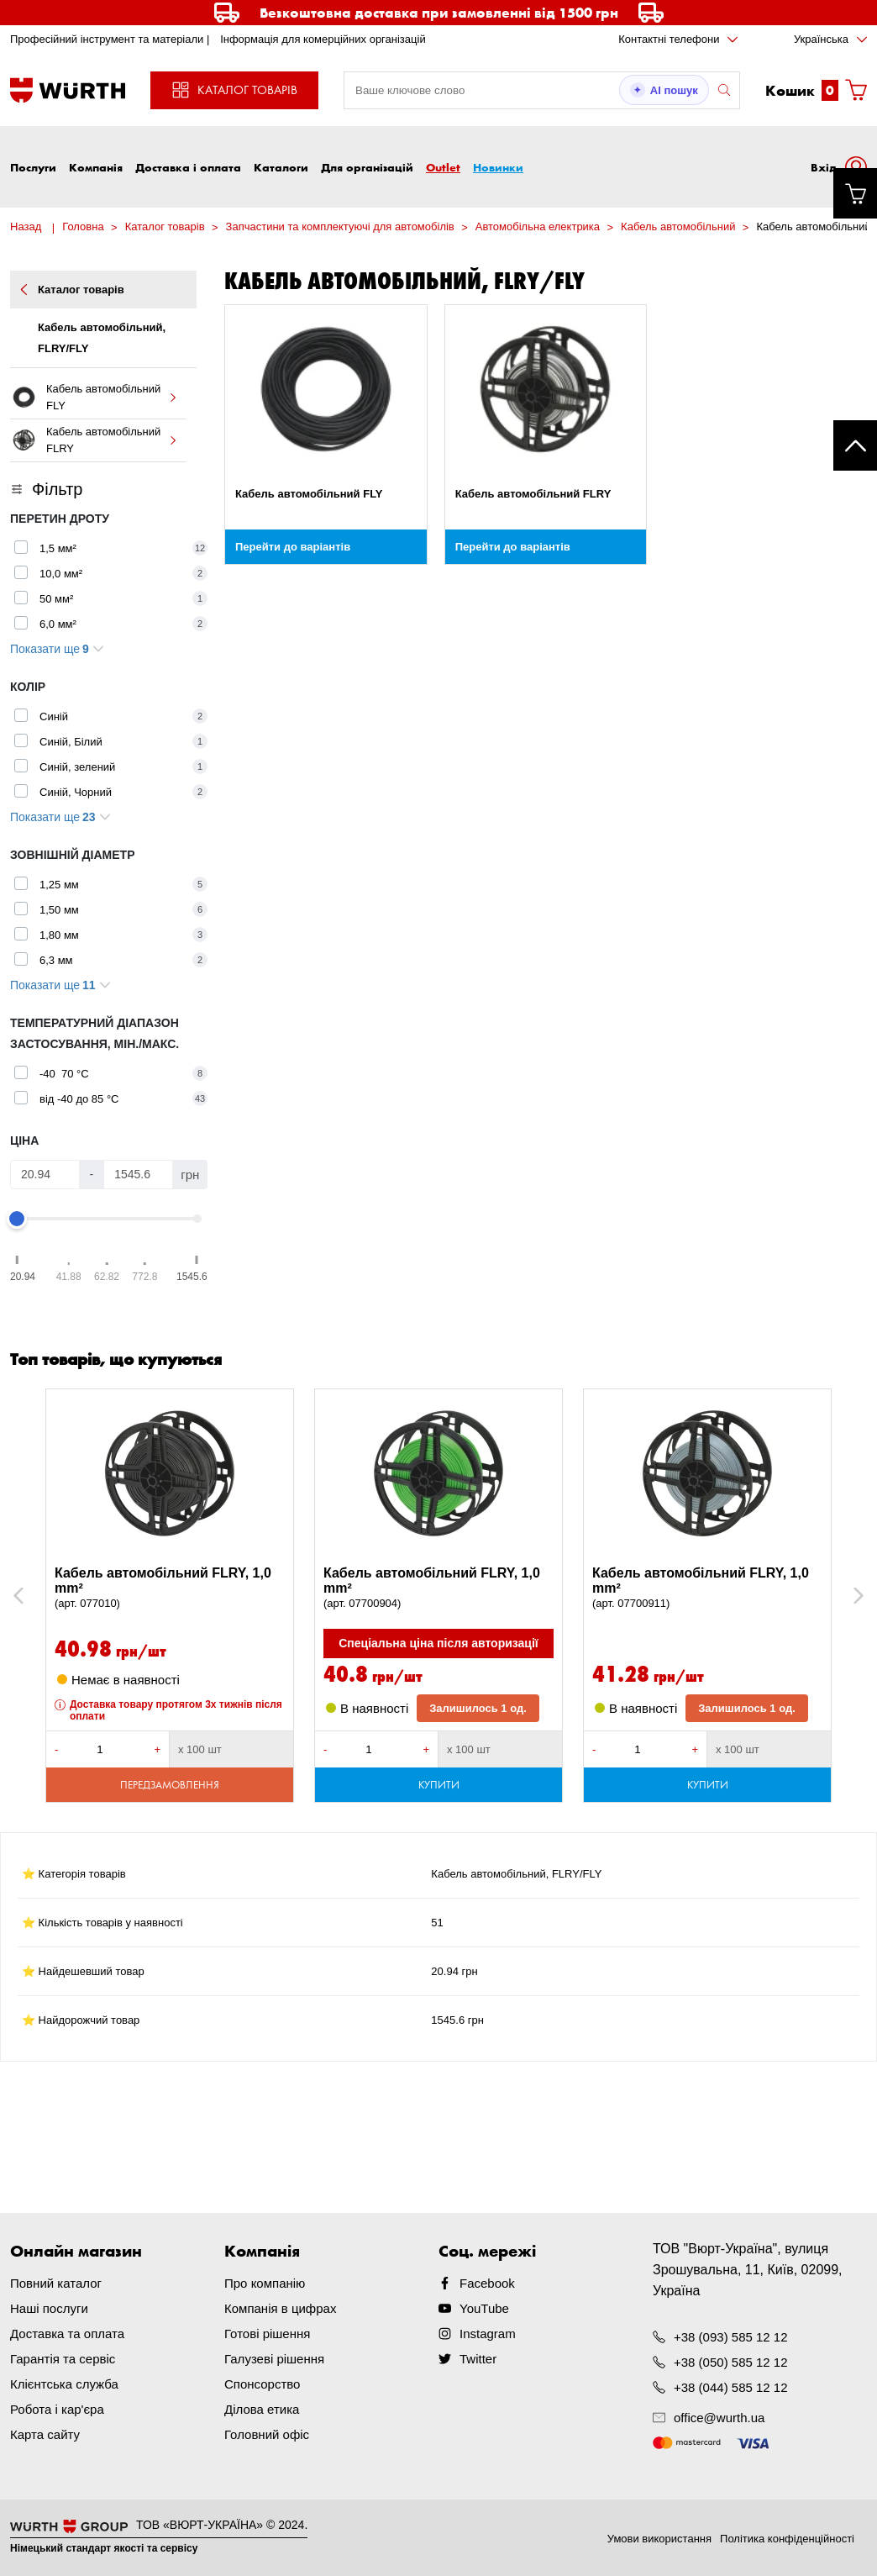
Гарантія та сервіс (62, 2359)
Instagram (488, 2333)
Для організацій (367, 167)
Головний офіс (266, 2434)
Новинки (498, 167)
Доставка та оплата (67, 2333)
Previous (37, 1595)
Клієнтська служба (64, 2384)
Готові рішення (267, 2333)
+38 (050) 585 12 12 (731, 2362)
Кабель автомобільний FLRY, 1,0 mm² (170, 1588)
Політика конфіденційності (787, 2538)
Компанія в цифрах (280, 2308)
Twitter (478, 2359)
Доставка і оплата (188, 167)
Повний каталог (56, 2283)
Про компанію (264, 2283)
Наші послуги (49, 2308)
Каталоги (281, 167)
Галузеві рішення (274, 2359)
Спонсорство (262, 2384)
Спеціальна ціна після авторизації (438, 1643)
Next (850, 1595)
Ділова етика (261, 2409)
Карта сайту (45, 2434)
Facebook (487, 2283)
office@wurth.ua (719, 2417)
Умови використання (659, 2538)
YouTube (484, 2308)
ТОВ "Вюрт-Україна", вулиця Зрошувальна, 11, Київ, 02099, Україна (748, 2269)
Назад (25, 226)
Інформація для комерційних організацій (323, 39)
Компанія (96, 167)
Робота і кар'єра (57, 2409)
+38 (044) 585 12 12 (731, 2387)
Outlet (443, 167)
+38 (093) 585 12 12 (731, 2337)
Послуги (33, 167)
